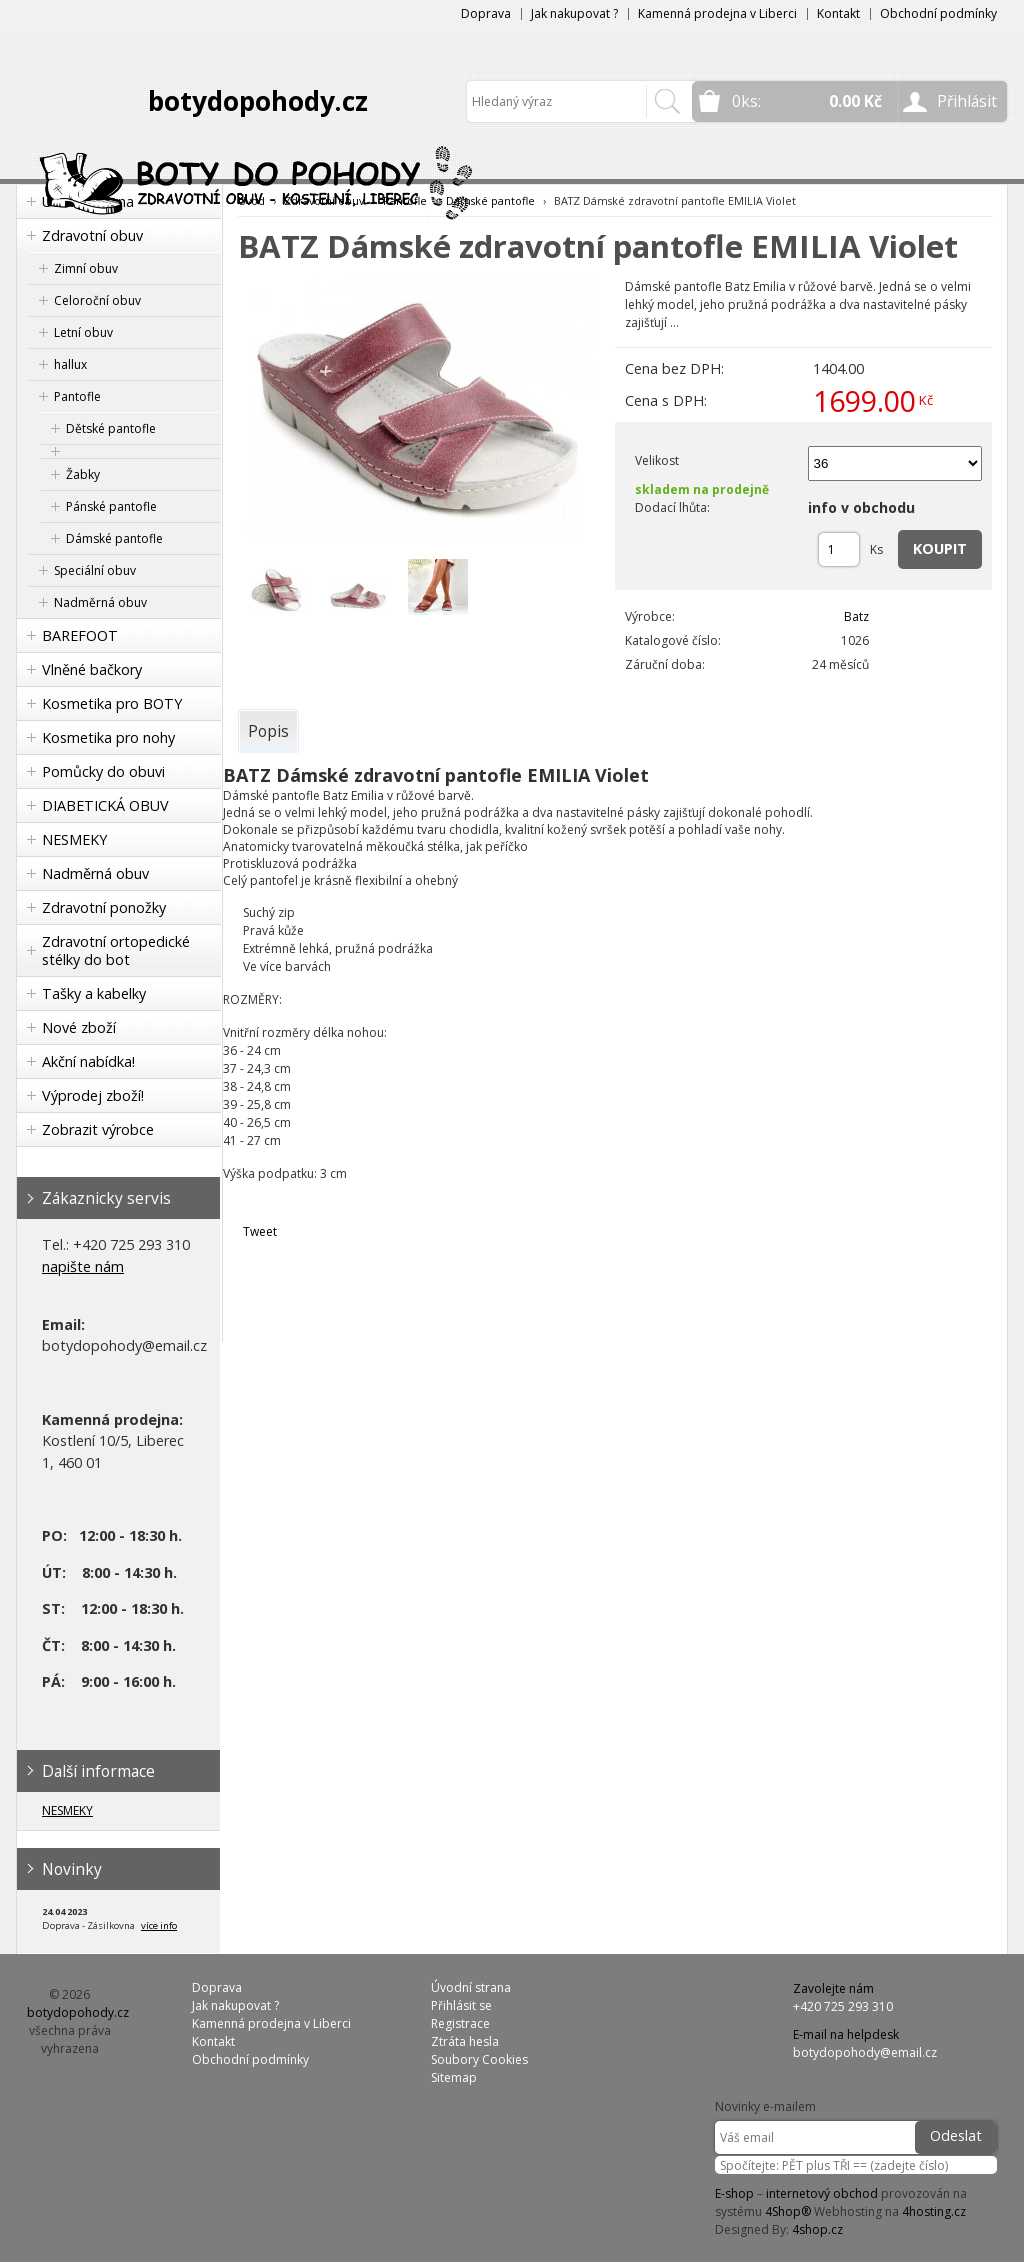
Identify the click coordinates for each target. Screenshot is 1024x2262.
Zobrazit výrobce (98, 1129)
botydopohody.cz (258, 101)
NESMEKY (74, 839)
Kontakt (838, 13)
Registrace (460, 2023)
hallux (70, 364)
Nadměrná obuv (100, 602)
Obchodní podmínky (938, 13)
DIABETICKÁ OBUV (105, 805)
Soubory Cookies (479, 2059)
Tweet (260, 1231)
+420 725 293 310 (843, 2006)
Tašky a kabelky (94, 993)
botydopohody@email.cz (865, 2052)
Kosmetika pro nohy (108, 737)
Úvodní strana (471, 1987)
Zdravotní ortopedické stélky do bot (116, 950)
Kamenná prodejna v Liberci (717, 13)
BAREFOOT (80, 635)
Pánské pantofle (111, 506)
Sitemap (454, 2077)
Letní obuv (83, 332)
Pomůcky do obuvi (103, 771)
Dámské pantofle (114, 538)
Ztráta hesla (465, 2041)
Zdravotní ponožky (104, 907)
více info (159, 1925)
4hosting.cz (934, 2211)
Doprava (486, 13)
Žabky (83, 474)
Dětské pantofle (111, 428)
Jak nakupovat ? (574, 13)
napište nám (83, 1266)
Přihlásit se (461, 2005)
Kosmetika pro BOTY (112, 703)
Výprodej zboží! (93, 1095)
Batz (856, 616)
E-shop (734, 2193)
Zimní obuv (86, 268)
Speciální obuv (95, 570)
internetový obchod (822, 2193)
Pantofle (77, 396)
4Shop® (788, 2211)
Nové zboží (79, 1027)
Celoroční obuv (97, 300)
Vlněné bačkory (92, 669)
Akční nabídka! (88, 1061)
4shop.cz (817, 2229)
